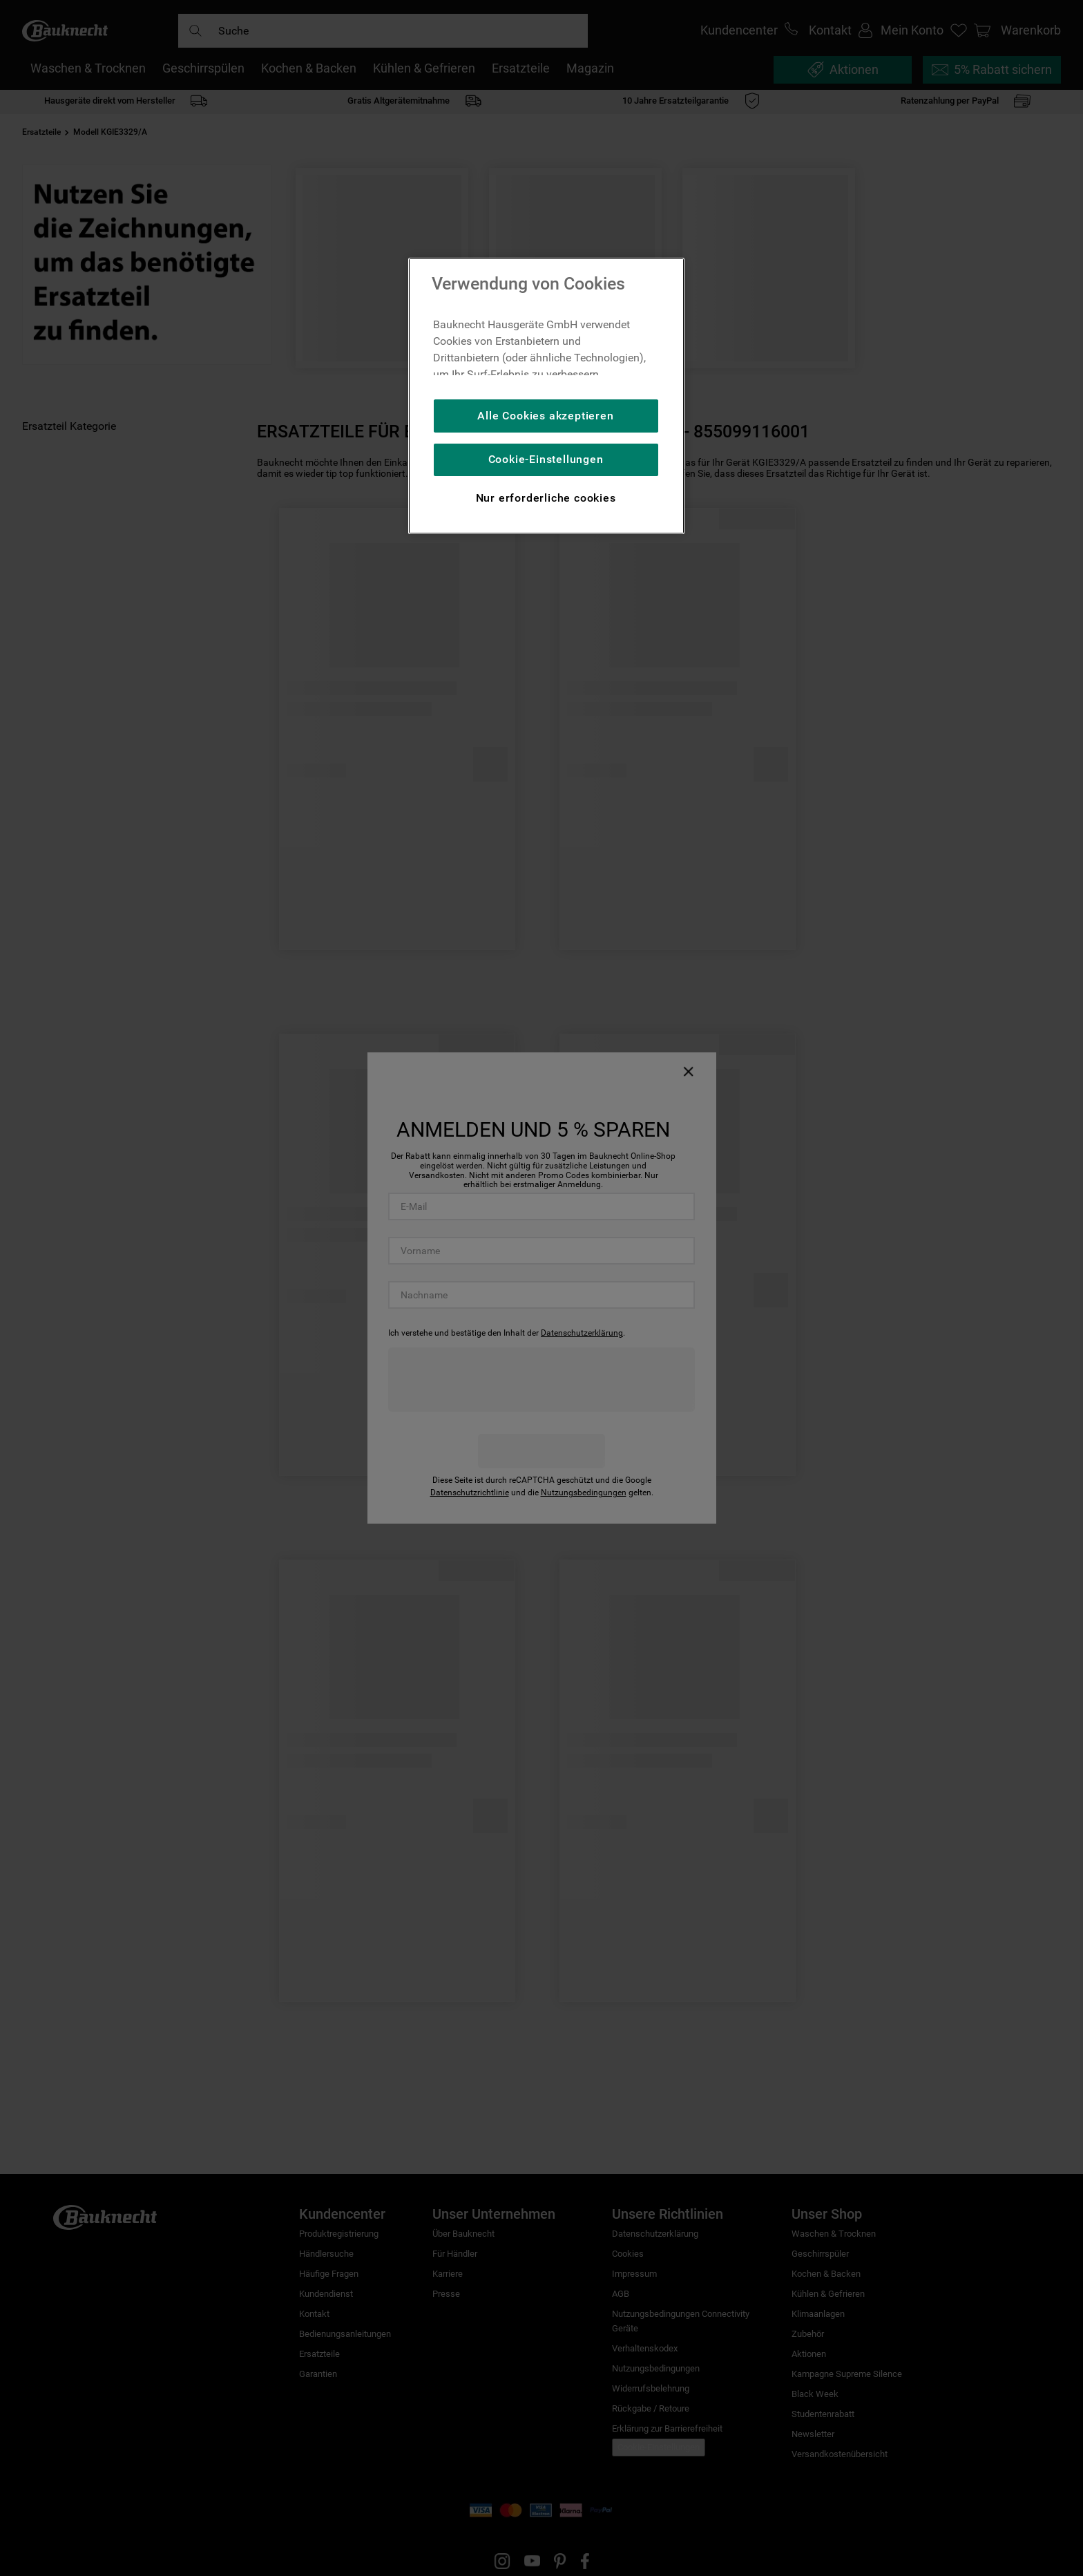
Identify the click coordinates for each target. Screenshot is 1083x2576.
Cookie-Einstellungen (546, 459)
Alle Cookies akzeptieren (545, 415)
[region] (546, 396)
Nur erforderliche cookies (546, 497)
